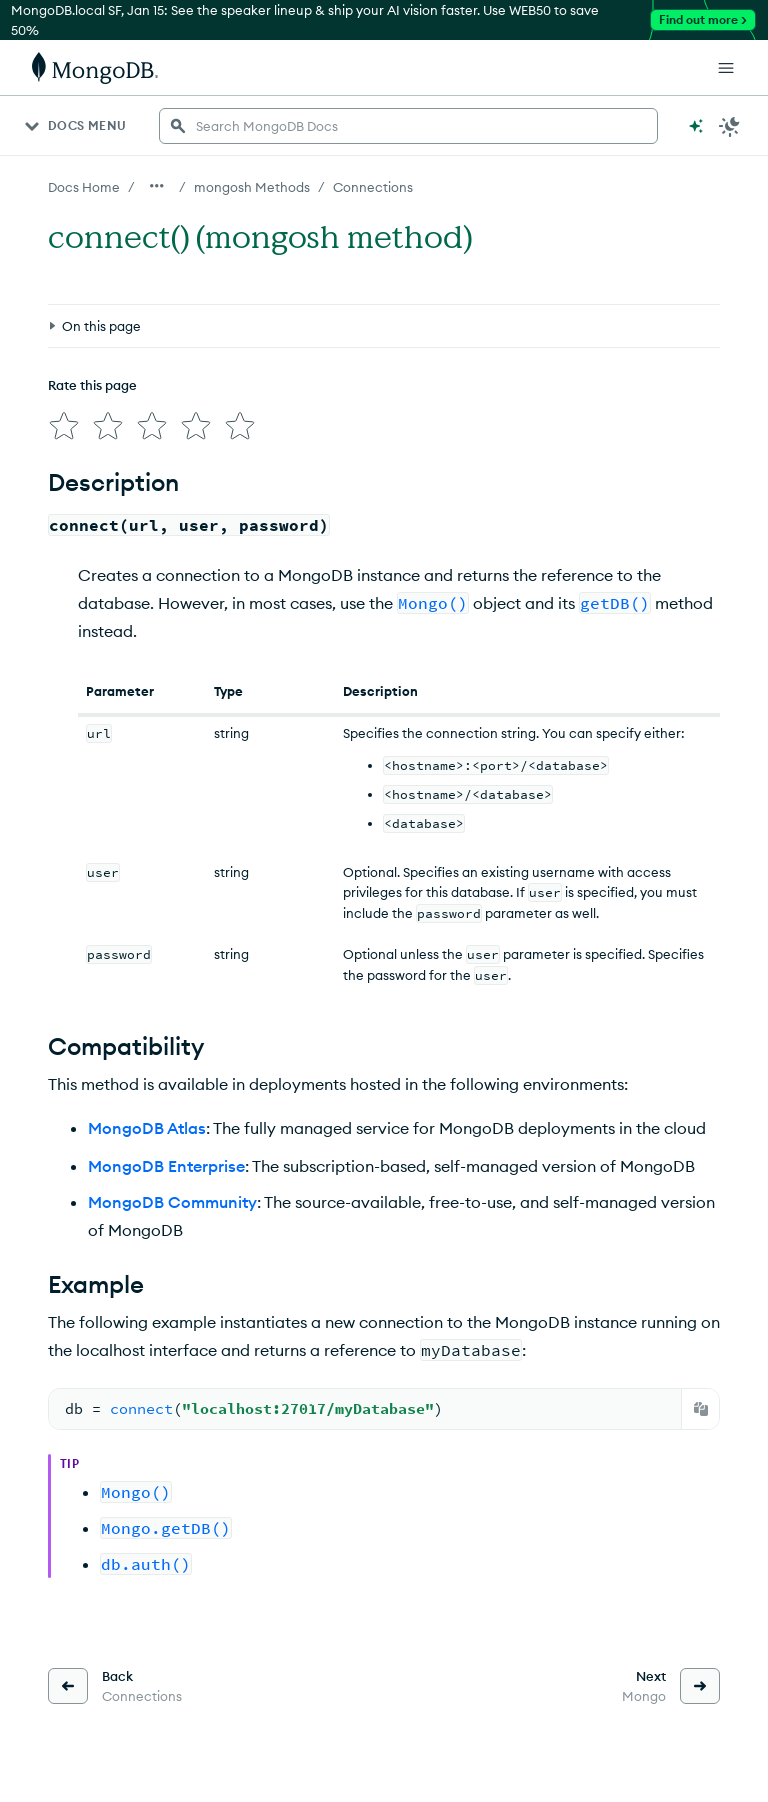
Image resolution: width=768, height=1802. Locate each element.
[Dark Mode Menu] (730, 126)
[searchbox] (408, 126)
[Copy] (701, 1409)
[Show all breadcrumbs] (157, 186)
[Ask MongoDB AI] (696, 126)
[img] (64, 426)
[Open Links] (726, 68)
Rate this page (92, 385)
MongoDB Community (172, 1202)
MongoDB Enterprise (166, 1166)
